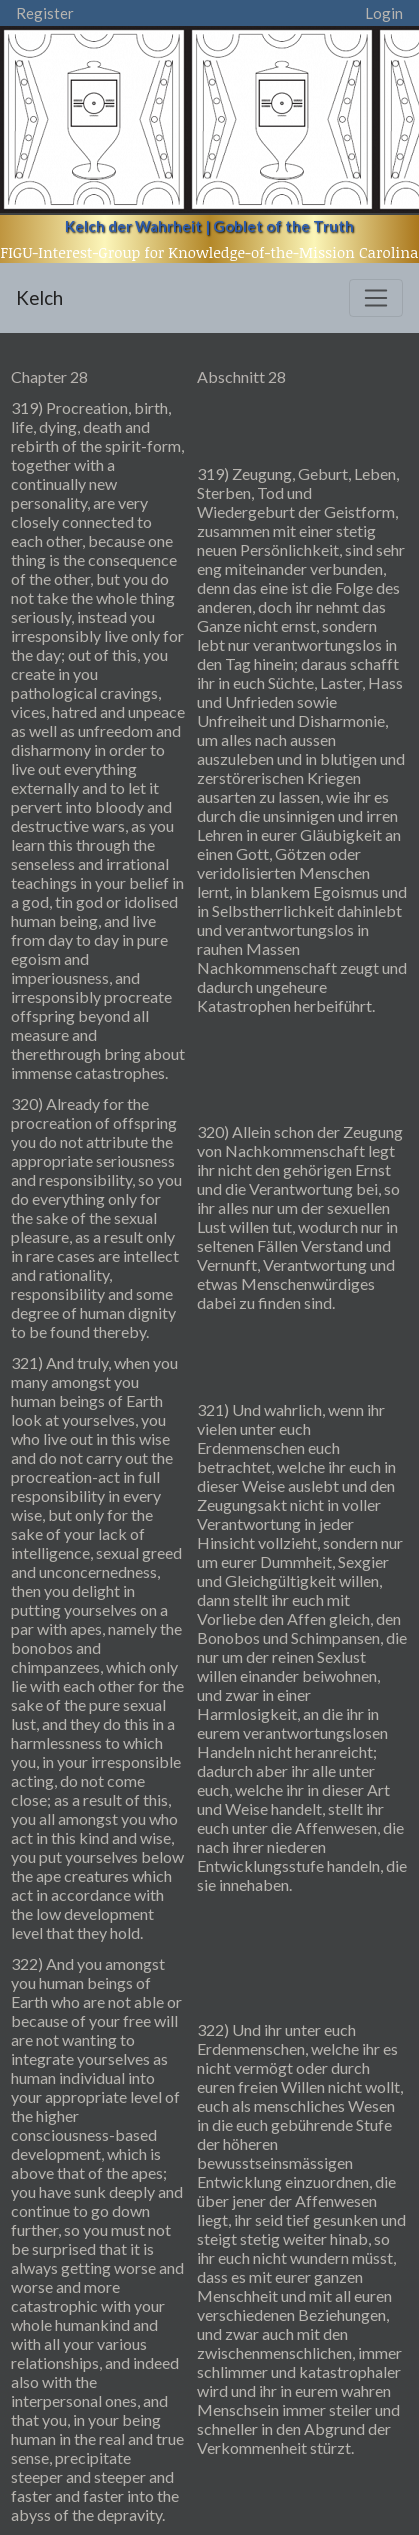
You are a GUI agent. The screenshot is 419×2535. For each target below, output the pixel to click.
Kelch (39, 297)
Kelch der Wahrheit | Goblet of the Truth (209, 226)
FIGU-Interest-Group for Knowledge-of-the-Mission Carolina (210, 252)
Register (45, 13)
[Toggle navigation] (376, 298)
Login (384, 13)
